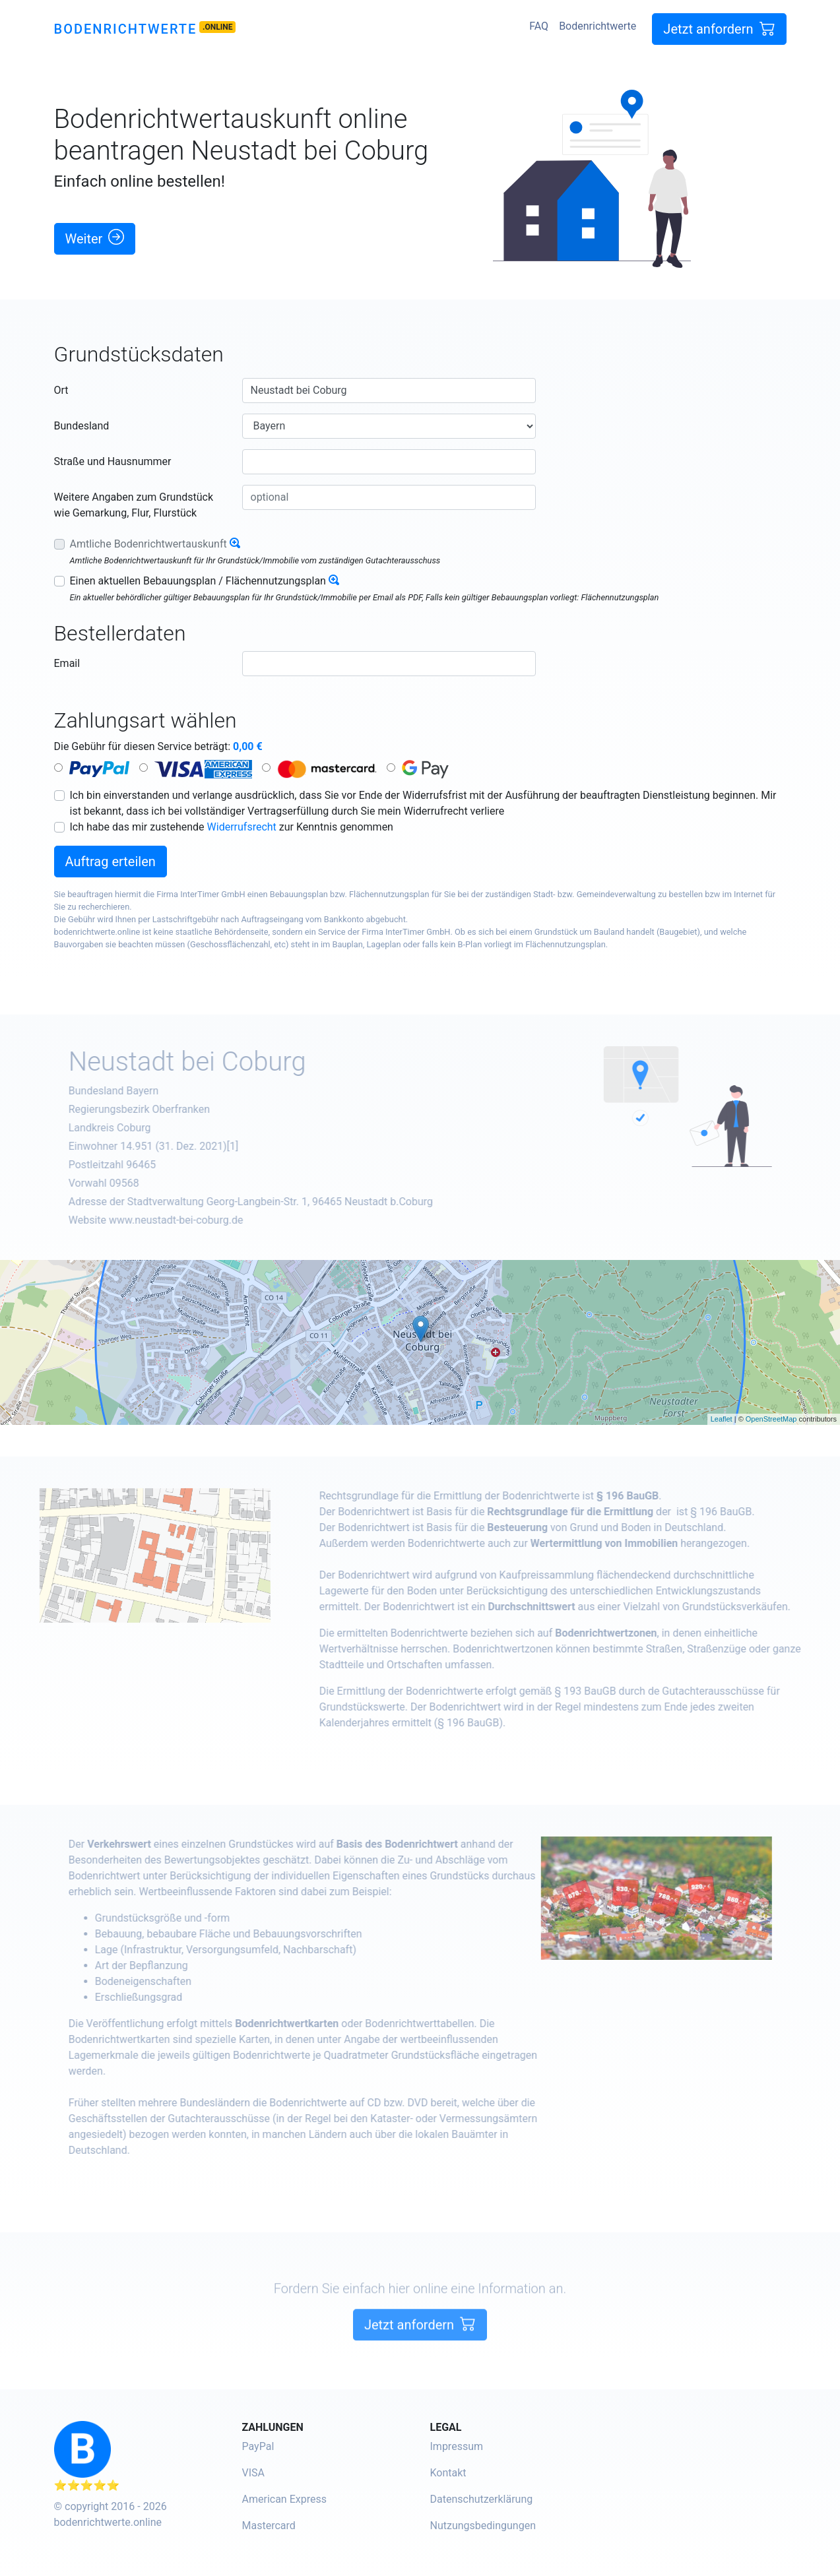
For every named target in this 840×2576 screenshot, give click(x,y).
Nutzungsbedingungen (483, 2525)
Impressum (457, 2446)
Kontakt (448, 2472)
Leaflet (721, 1419)
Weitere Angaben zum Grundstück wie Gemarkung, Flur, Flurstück (134, 505)
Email (67, 663)
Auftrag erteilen (110, 861)
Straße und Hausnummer (113, 461)
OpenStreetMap (771, 1419)
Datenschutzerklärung (481, 2499)
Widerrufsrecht (241, 827)
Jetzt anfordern (719, 29)
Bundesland (82, 426)
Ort (61, 390)
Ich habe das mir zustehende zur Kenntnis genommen (231, 827)
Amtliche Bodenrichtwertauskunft (148, 544)
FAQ (538, 26)
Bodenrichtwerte (125, 29)
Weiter (95, 238)
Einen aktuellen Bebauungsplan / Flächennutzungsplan (198, 581)
